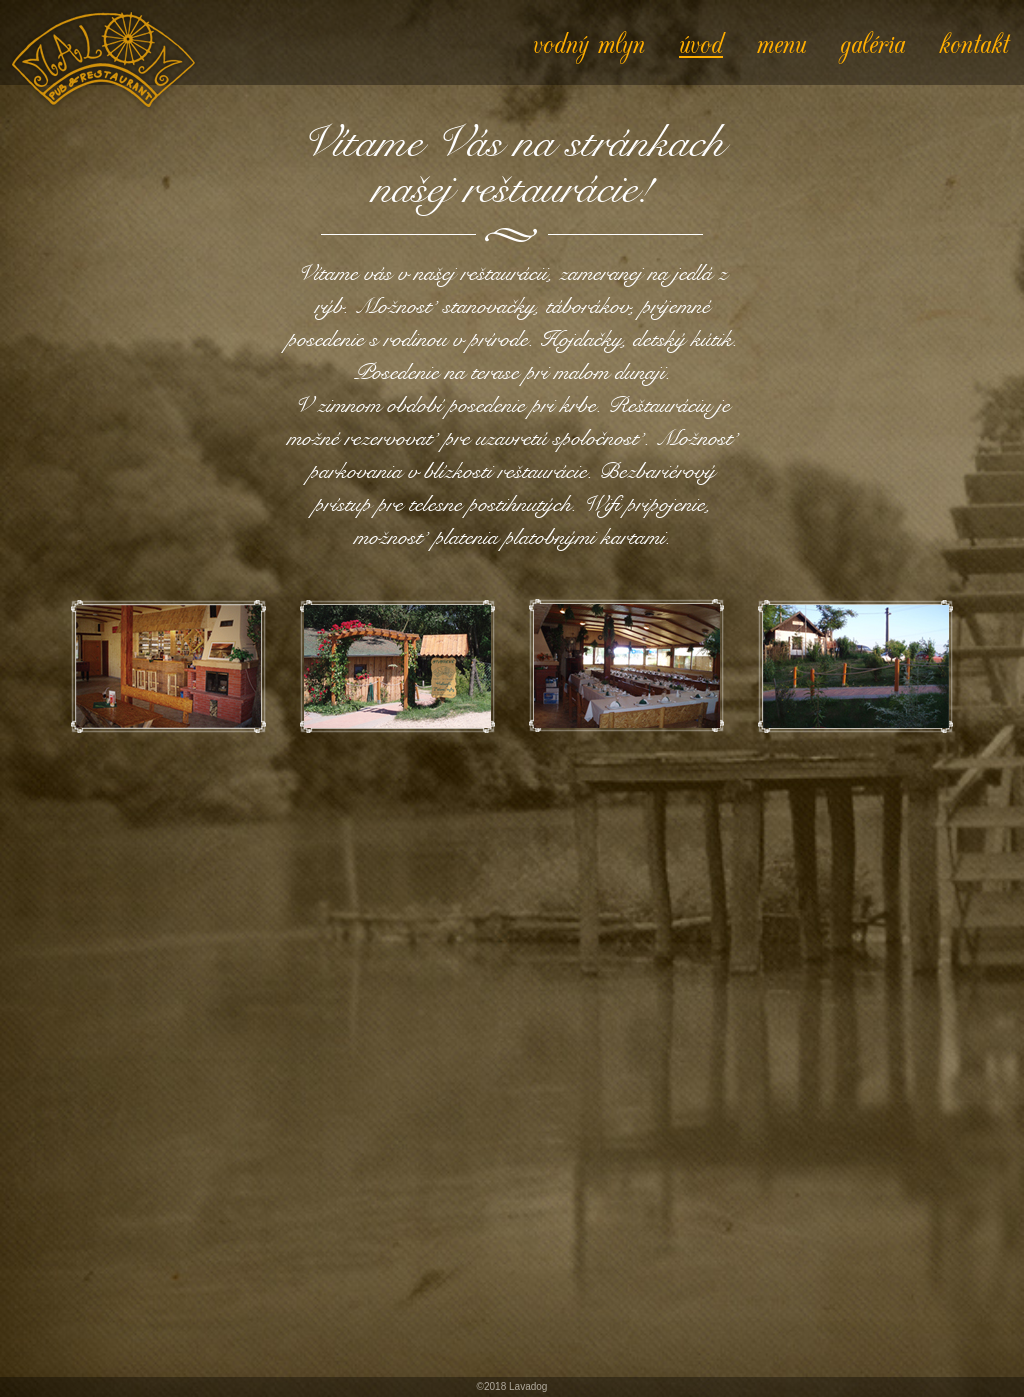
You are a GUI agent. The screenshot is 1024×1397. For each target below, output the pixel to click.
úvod (701, 42)
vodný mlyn (589, 42)
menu (781, 42)
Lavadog (528, 1386)
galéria (872, 42)
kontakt (974, 42)
